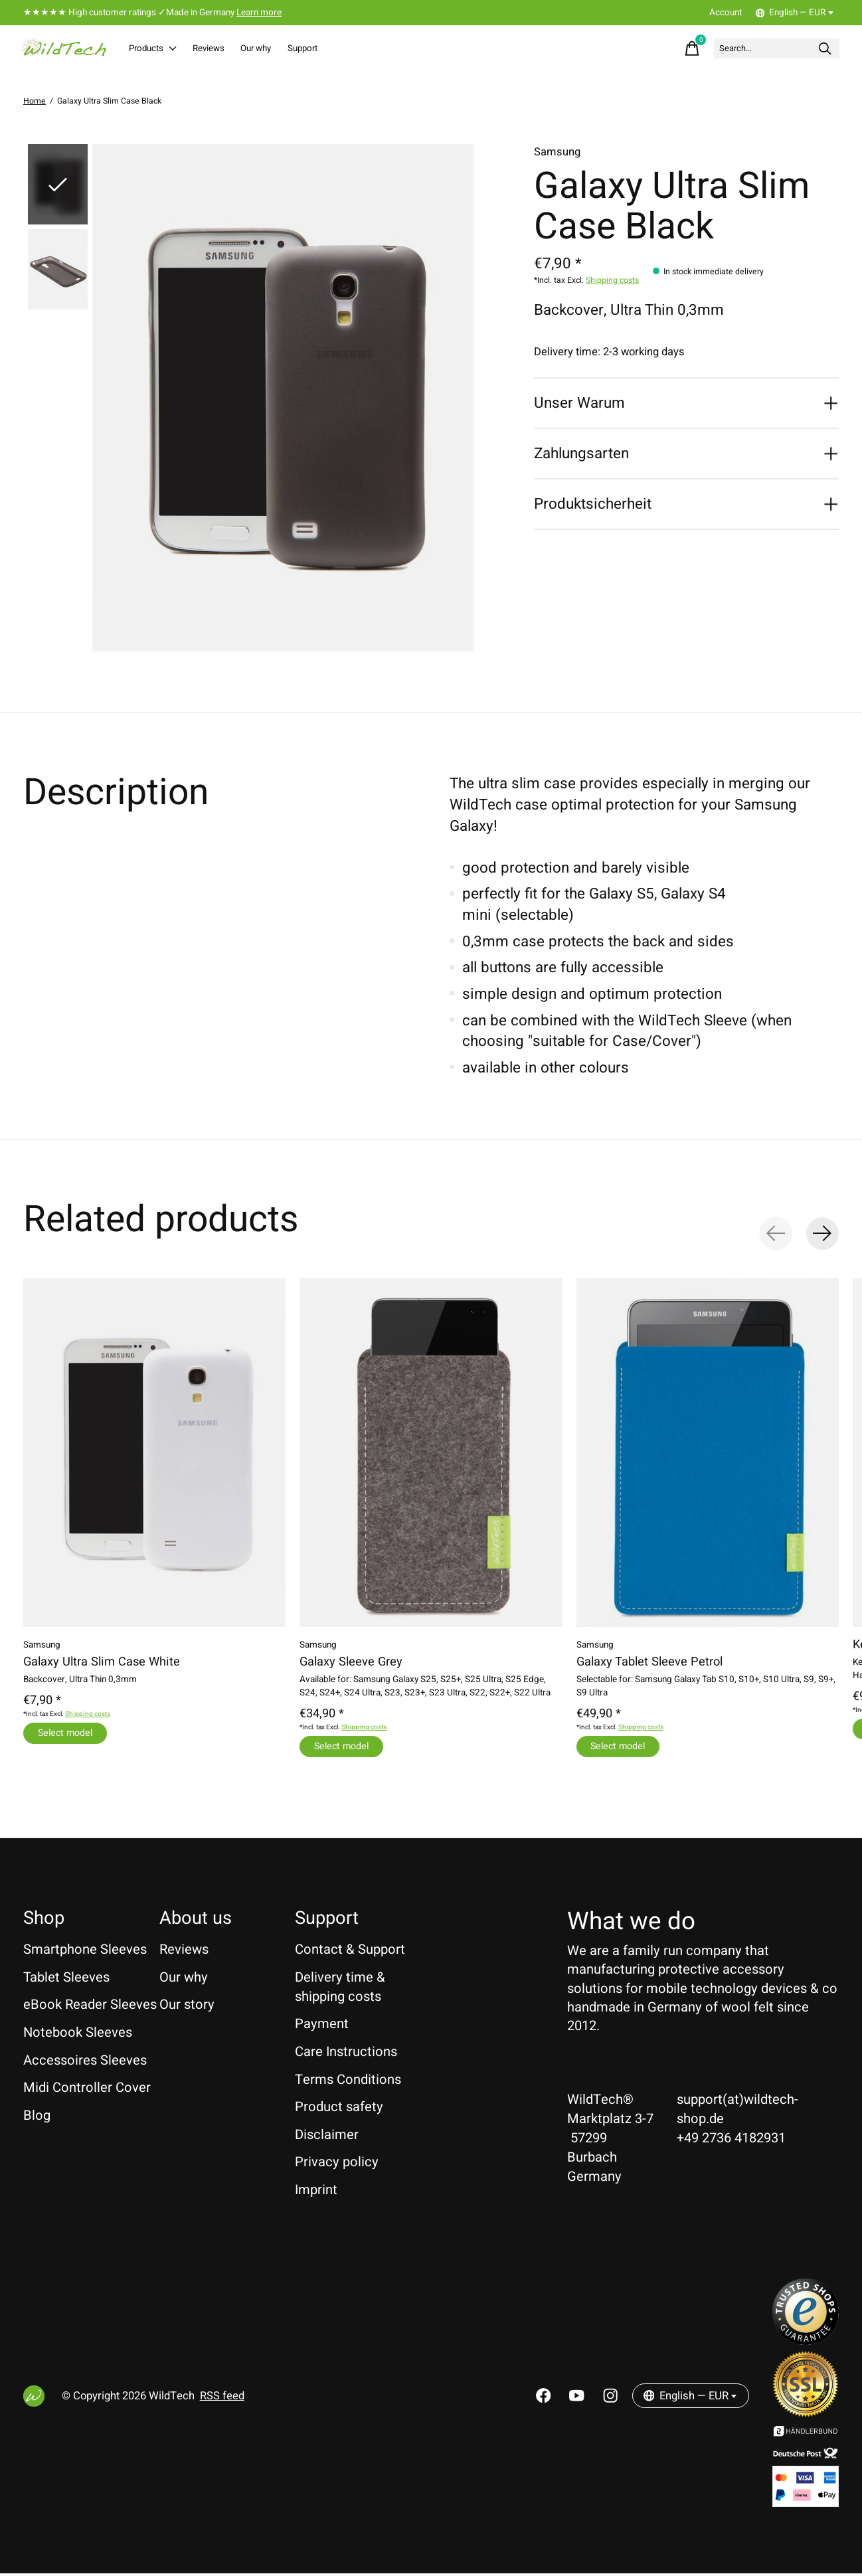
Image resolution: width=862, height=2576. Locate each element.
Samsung (557, 153)
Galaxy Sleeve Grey (351, 1663)
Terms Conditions (348, 2082)
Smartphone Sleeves (85, 1952)
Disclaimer (327, 2137)
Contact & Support (350, 1952)
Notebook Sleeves (77, 2035)
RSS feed (222, 2399)
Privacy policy (337, 2164)
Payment (322, 2026)
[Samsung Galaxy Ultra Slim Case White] (154, 1453)
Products (161, 49)
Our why (290, 49)
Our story (187, 2007)
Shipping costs (612, 282)
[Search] (758, 49)
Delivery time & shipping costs (340, 1989)
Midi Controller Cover (87, 2090)
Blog (36, 2118)
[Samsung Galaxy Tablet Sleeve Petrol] (707, 1453)
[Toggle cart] (654, 49)
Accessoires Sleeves (85, 2063)
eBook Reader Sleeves (90, 2007)
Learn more (259, 12)
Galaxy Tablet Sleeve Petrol (649, 1663)
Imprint (316, 2192)
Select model (67, 1734)
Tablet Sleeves (66, 1980)
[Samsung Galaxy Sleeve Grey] (431, 1453)
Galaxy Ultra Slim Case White (101, 1663)
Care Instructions (346, 2054)
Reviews (230, 49)
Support (350, 49)
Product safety (339, 2109)
